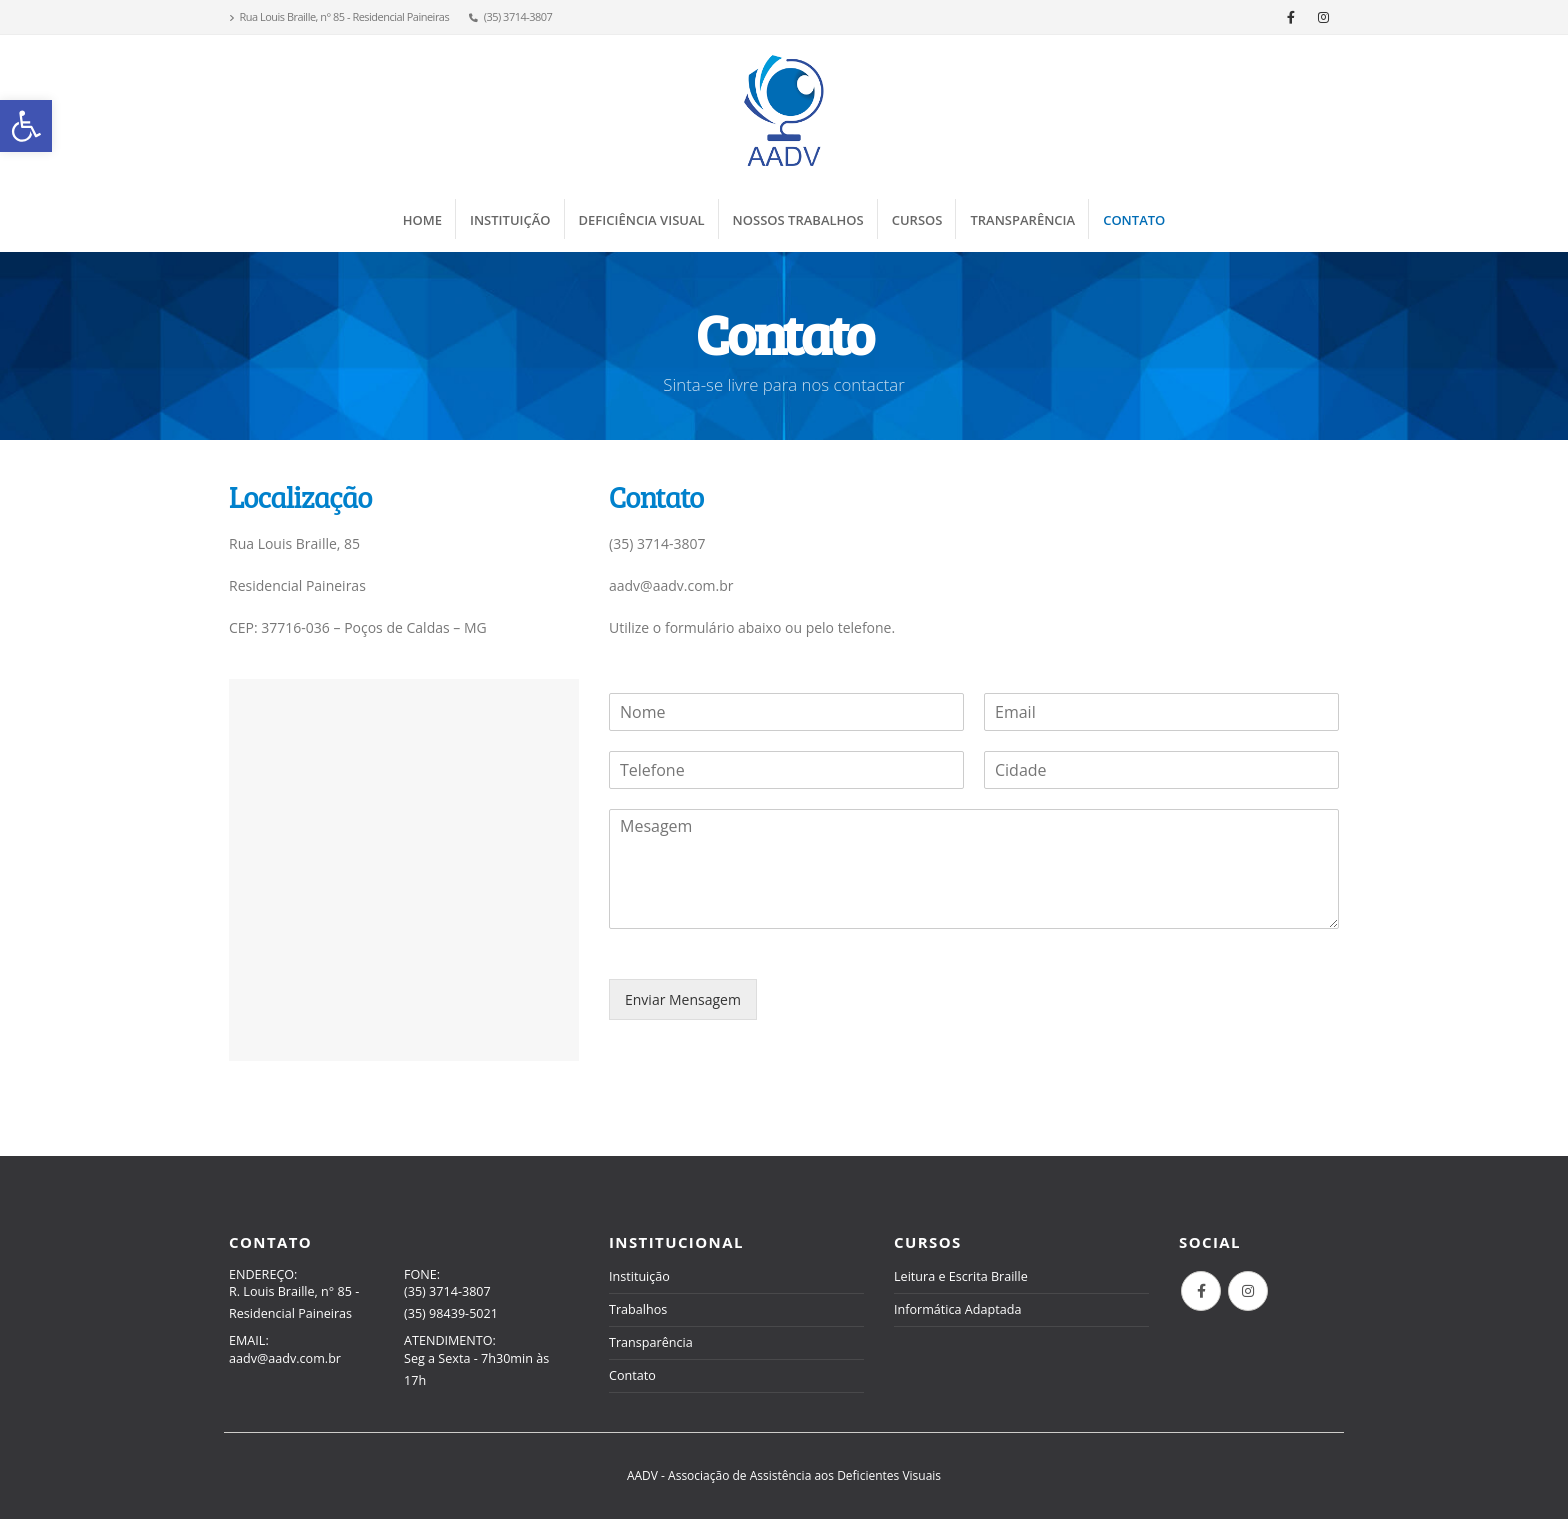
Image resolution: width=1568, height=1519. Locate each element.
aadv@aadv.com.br (285, 1358)
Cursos (917, 220)
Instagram (1248, 1291)
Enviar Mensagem (683, 999)
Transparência (1022, 220)
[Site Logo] (784, 110)
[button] (26, 126)
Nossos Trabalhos (798, 220)
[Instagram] (1324, 17)
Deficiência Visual (642, 220)
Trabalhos (638, 1309)
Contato (1134, 220)
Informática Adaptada (957, 1309)
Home (422, 220)
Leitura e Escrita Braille (961, 1276)
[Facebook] (1291, 17)
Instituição (510, 220)
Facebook (1201, 1291)
